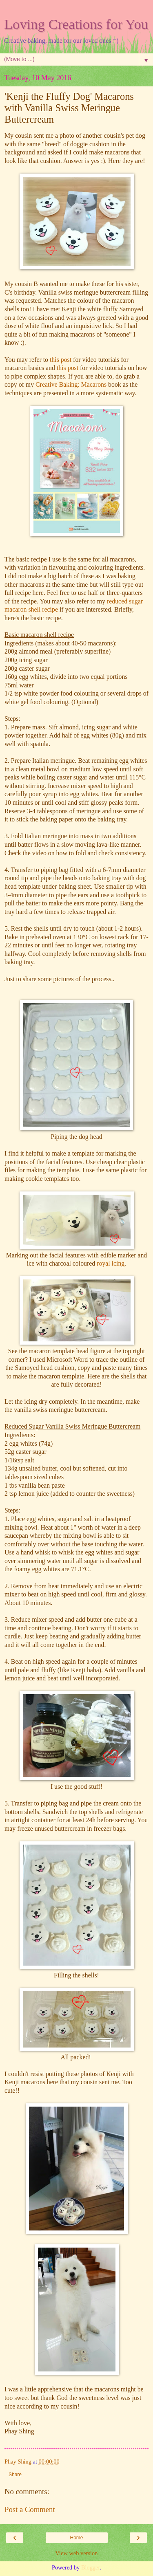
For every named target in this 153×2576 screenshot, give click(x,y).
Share (15, 2474)
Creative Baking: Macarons (70, 384)
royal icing (110, 1263)
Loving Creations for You (76, 24)
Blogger (90, 2567)
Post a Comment (29, 2509)
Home (76, 2538)
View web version (76, 2553)
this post (59, 359)
